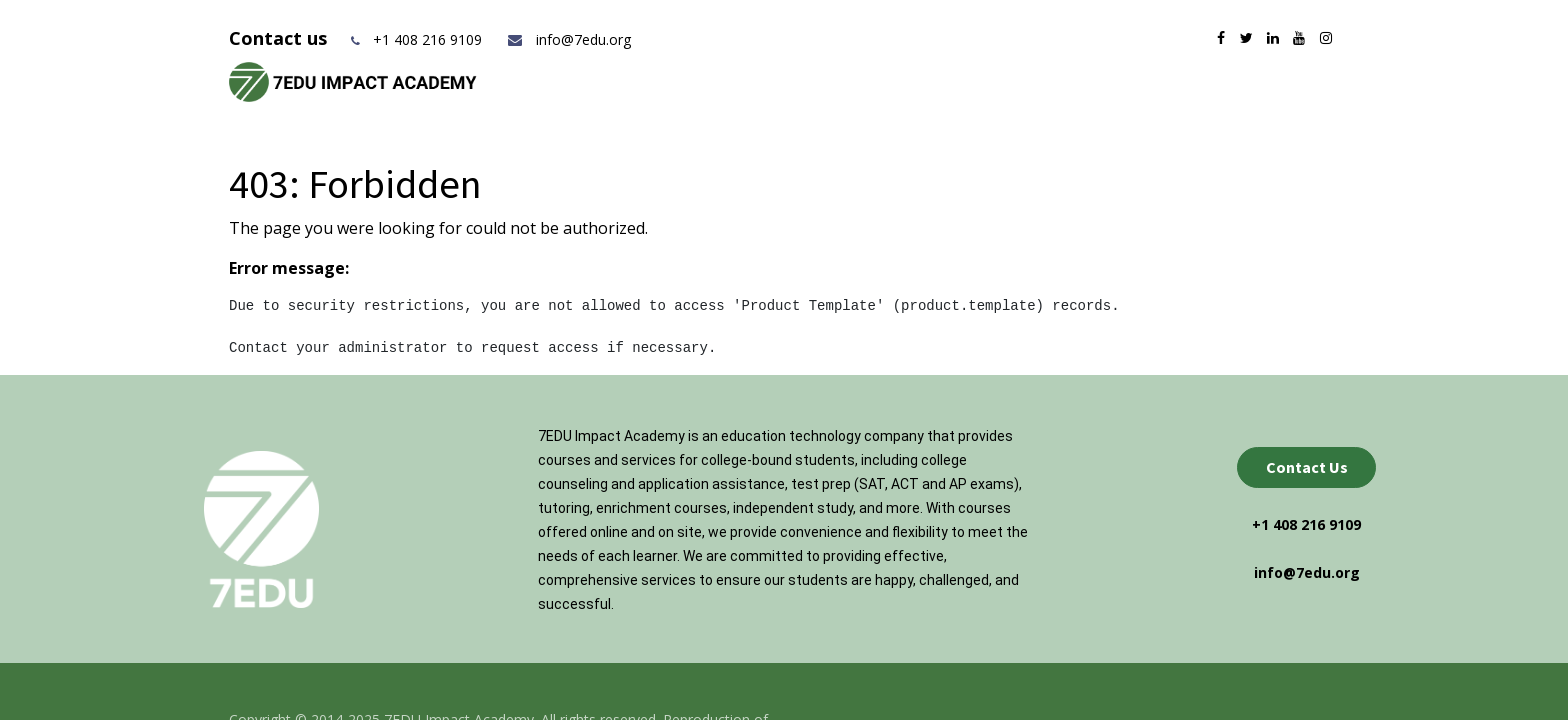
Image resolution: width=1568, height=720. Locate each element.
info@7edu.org (568, 39)
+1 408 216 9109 (427, 39)
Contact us (280, 38)
